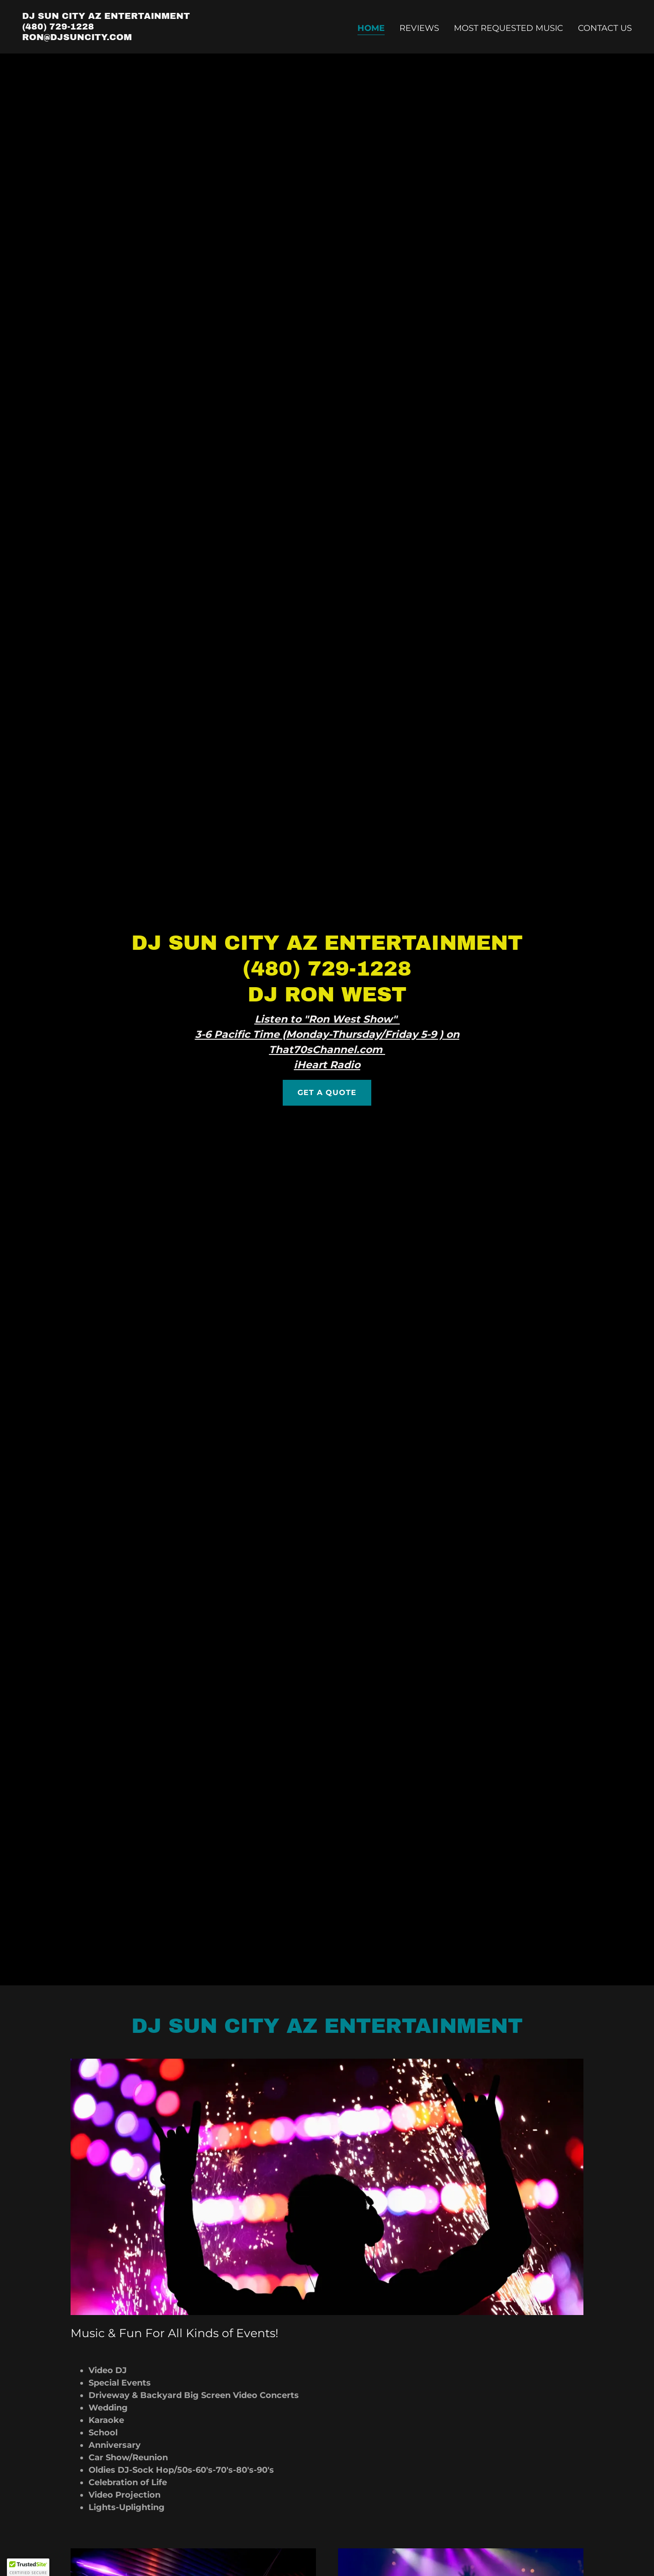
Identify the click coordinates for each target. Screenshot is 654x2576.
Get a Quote (327, 1092)
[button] (28, 2567)
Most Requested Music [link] (508, 28)
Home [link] (371, 28)
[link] (106, 37)
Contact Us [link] (605, 28)
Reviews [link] (419, 28)
